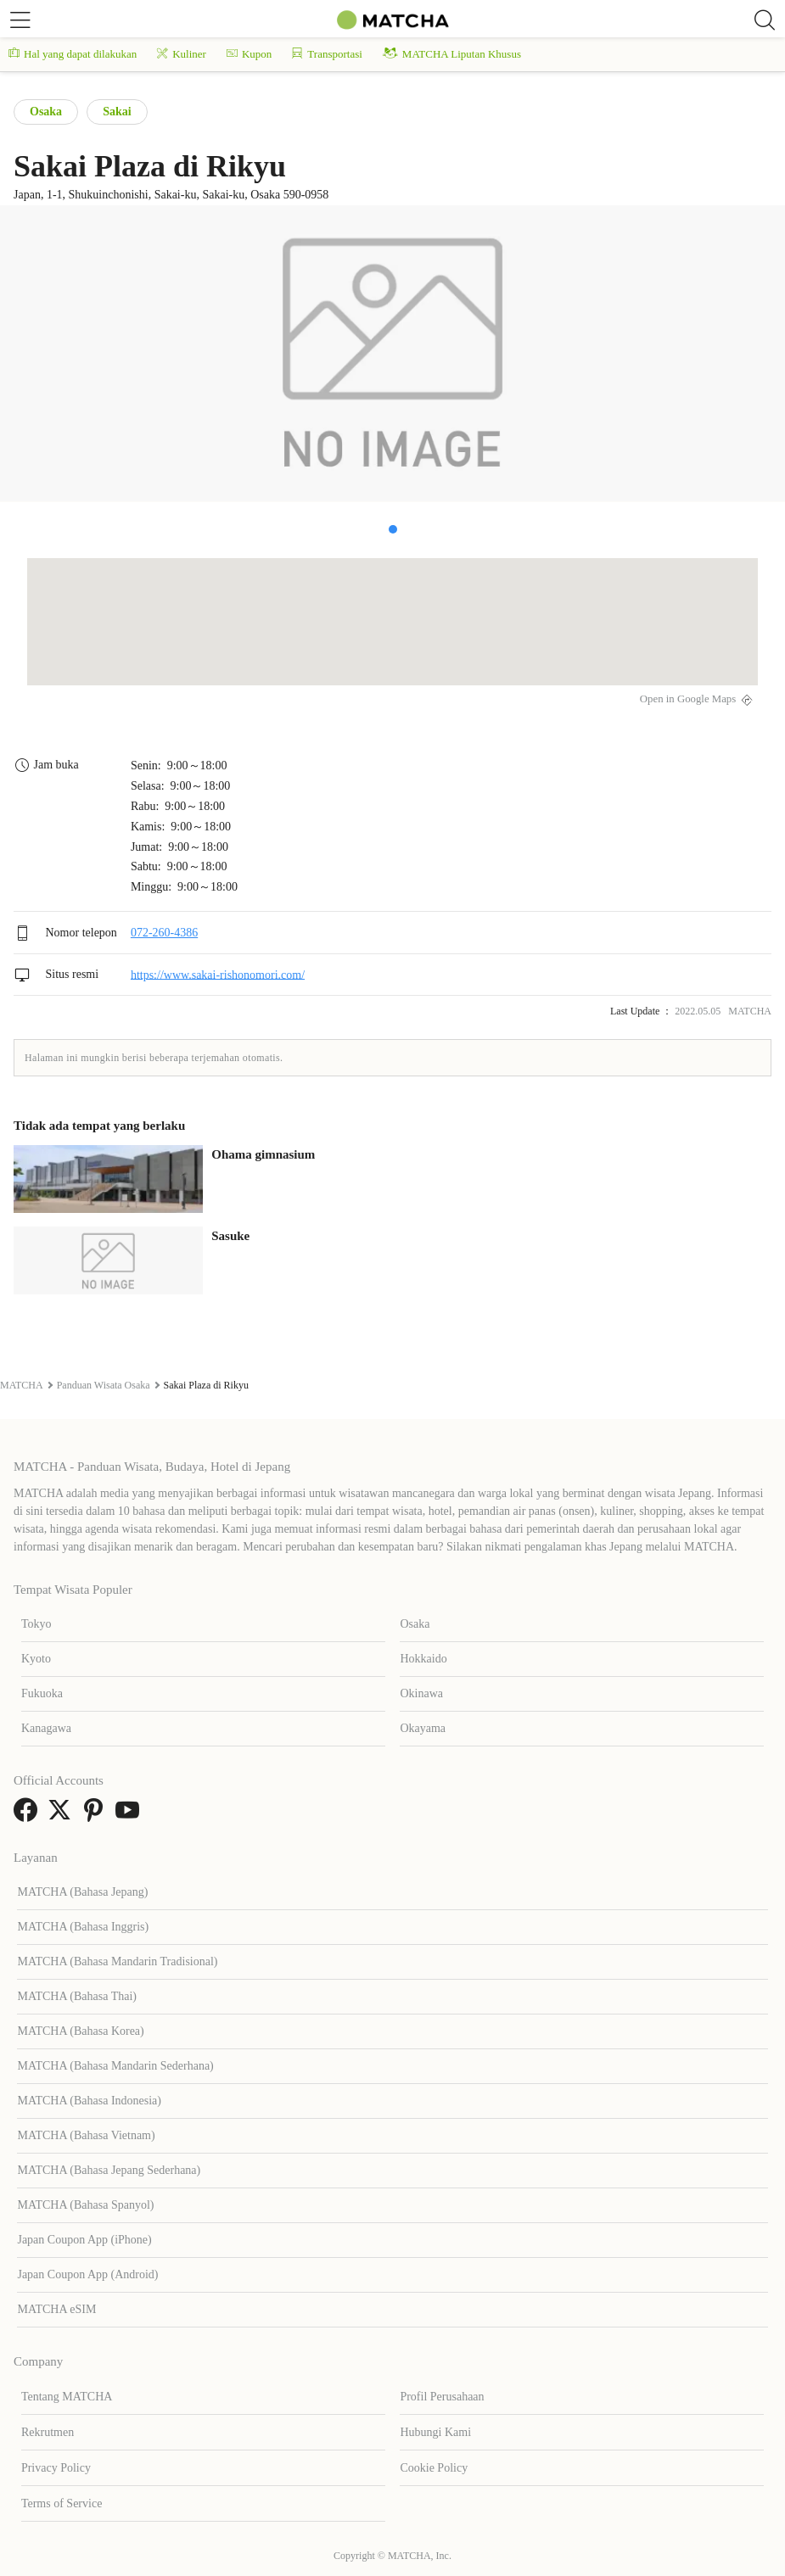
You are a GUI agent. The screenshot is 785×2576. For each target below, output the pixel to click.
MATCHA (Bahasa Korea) (80, 2031)
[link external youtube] (130, 1815)
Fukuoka (42, 1693)
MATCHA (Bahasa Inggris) (83, 1926)
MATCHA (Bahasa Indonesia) (89, 2100)
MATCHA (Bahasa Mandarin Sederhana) (115, 2065)
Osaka (46, 111)
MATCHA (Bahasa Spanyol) (85, 2205)
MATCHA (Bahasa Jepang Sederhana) (108, 2170)
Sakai (117, 111)
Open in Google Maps (688, 699)
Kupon (249, 53)
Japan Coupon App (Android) (87, 2274)
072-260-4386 (164, 932)
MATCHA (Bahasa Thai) (77, 1996)
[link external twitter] (63, 1815)
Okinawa (421, 1693)
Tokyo (36, 1624)
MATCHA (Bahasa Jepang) (82, 1892)
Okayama (423, 1728)
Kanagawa (46, 1728)
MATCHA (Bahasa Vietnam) (85, 2135)
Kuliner (181, 53)
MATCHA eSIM (56, 2309)
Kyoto (36, 1658)
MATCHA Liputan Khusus (452, 53)
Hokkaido (423, 1658)
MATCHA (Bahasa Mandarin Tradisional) (117, 1961)
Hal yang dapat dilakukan (72, 53)
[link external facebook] (29, 1815)
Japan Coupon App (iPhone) (84, 2239)
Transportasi (327, 53)
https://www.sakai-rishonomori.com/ (218, 974)
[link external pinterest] (96, 1815)
